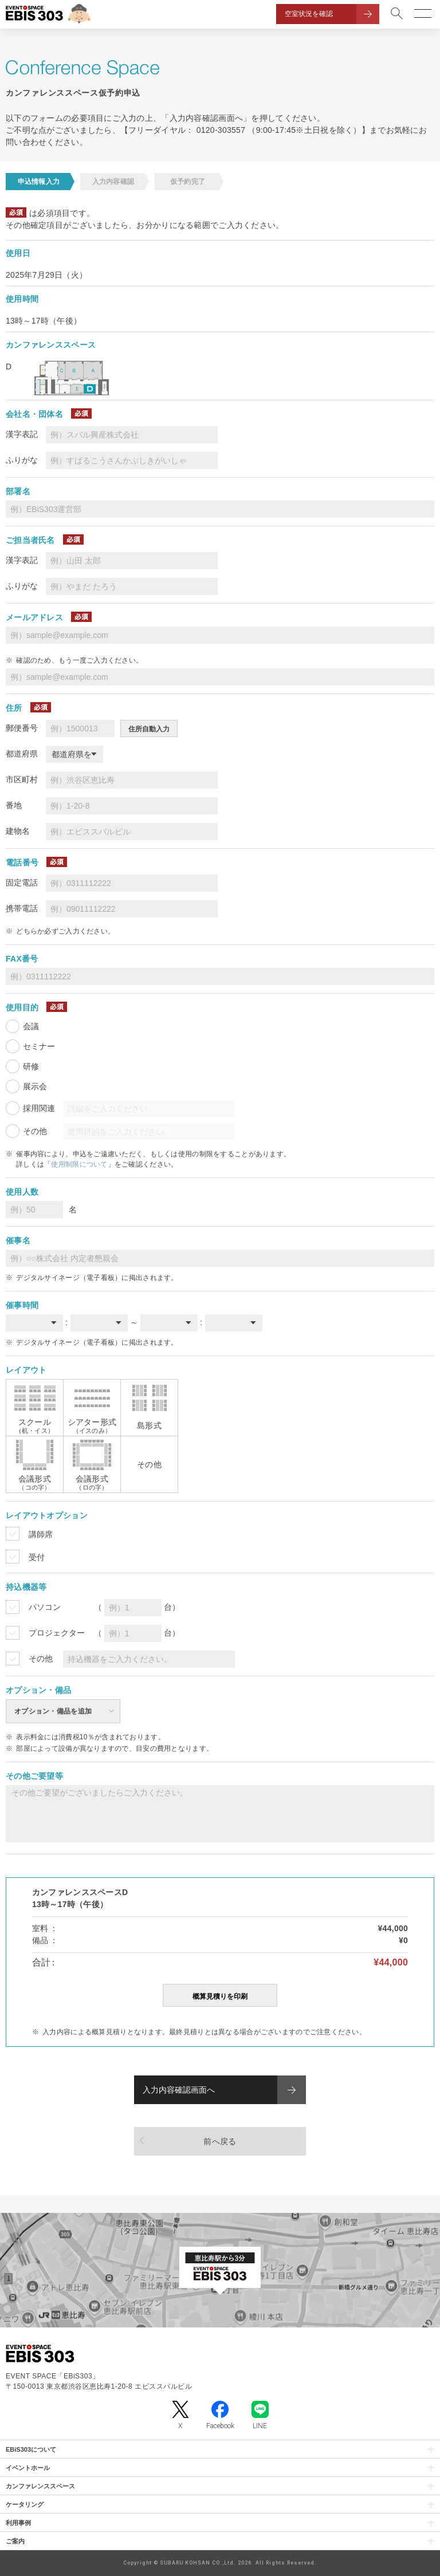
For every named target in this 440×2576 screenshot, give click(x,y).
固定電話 (22, 882)
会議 (31, 1026)
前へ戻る (219, 2141)
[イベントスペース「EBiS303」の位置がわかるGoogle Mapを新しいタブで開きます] (220, 2270)
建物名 (18, 831)
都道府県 (22, 753)
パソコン (45, 1607)
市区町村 (22, 779)
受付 (37, 1557)
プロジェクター (57, 1632)
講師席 (41, 1534)
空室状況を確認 (309, 14)
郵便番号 (22, 727)
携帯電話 (22, 908)
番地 (14, 805)
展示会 (35, 1086)
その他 (35, 1131)
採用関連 (39, 1108)
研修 (31, 1066)
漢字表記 (22, 434)
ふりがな (22, 459)
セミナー (39, 1046)
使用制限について (79, 1164)
